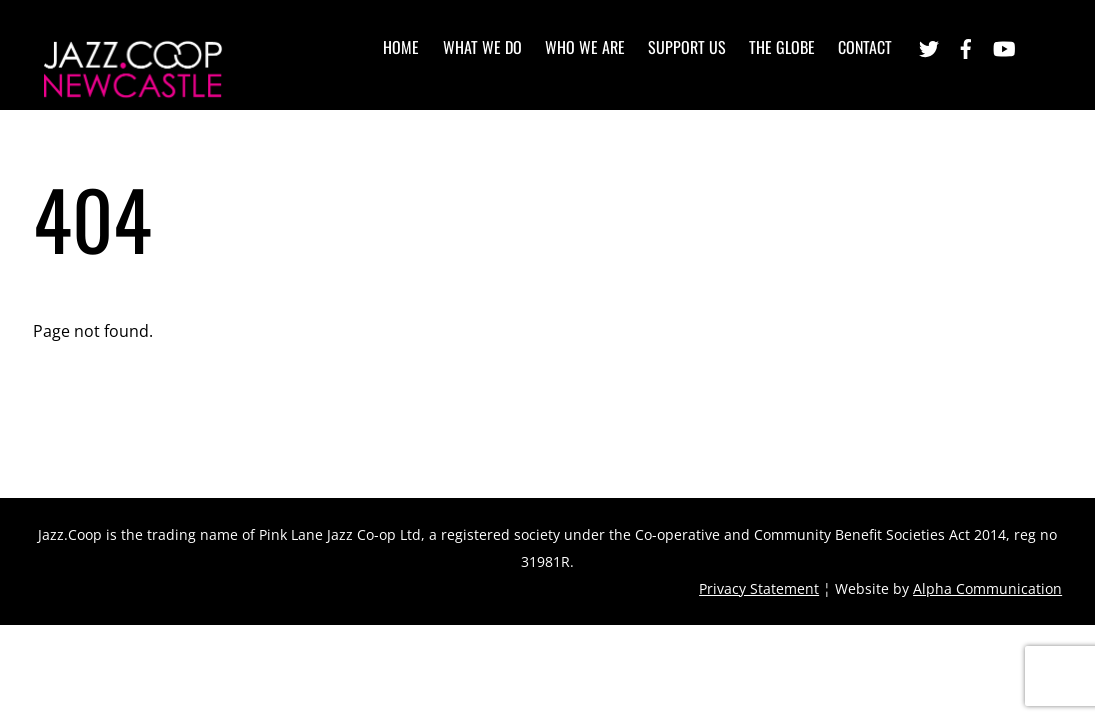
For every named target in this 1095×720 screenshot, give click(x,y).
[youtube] (1003, 46)
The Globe (782, 47)
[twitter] (929, 46)
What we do (482, 47)
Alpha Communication (987, 588)
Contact (865, 47)
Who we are (585, 47)
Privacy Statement (759, 588)
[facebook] (966, 46)
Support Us (687, 47)
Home (401, 47)
